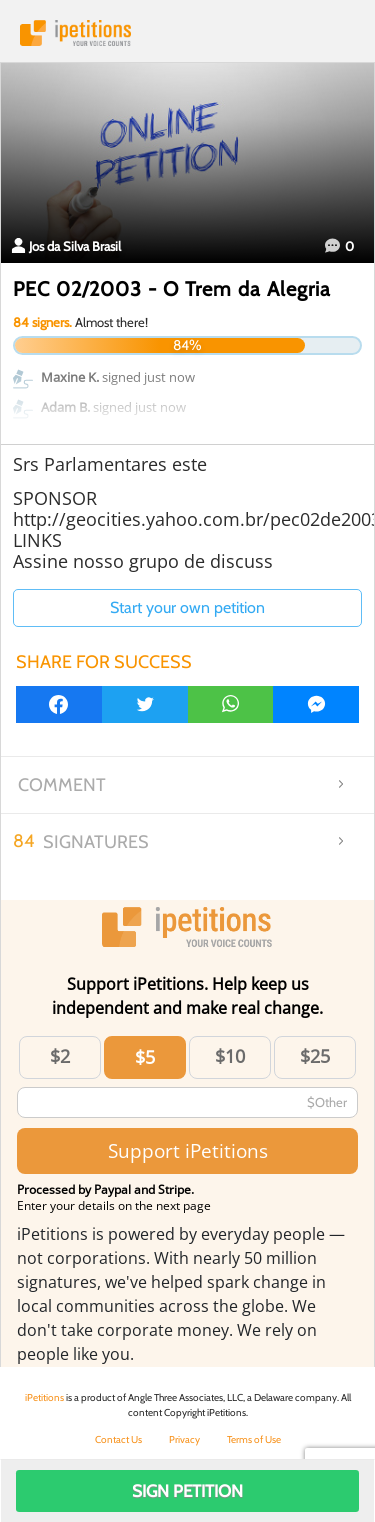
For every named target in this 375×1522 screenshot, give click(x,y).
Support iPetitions (188, 1150)
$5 (145, 1057)
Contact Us (118, 1439)
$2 (60, 1056)
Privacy (184, 1439)
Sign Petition (187, 1491)
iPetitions (187, 33)
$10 (230, 1056)
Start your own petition (187, 607)
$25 (315, 1056)
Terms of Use (254, 1439)
